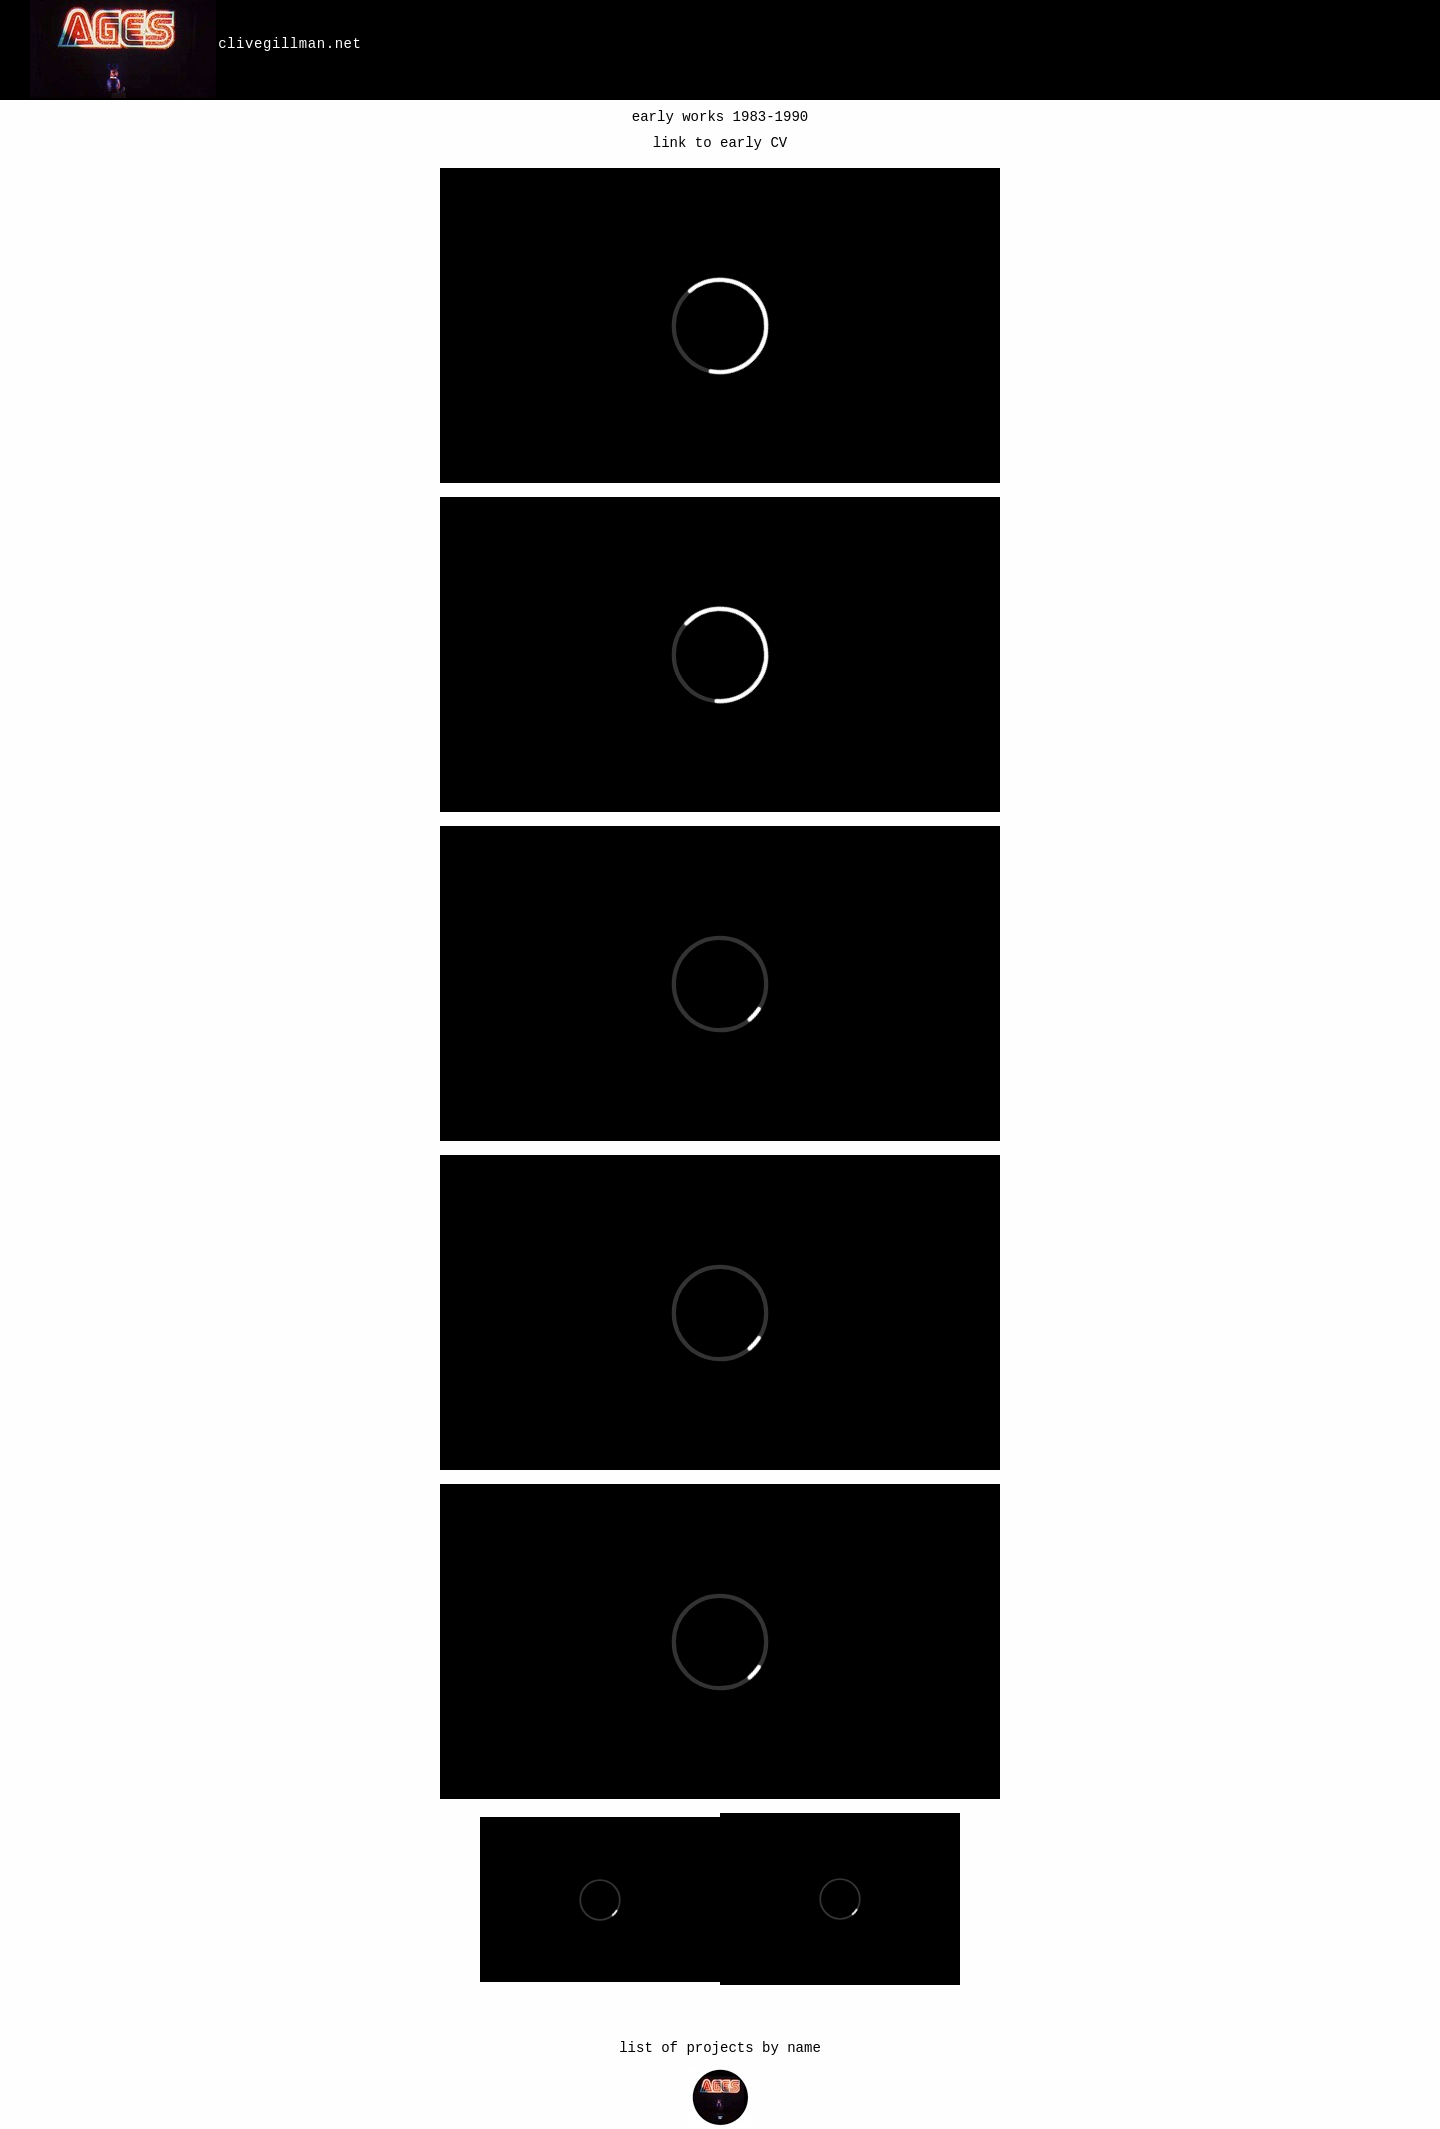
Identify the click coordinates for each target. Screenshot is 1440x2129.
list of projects (686, 2048)
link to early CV (720, 143)
